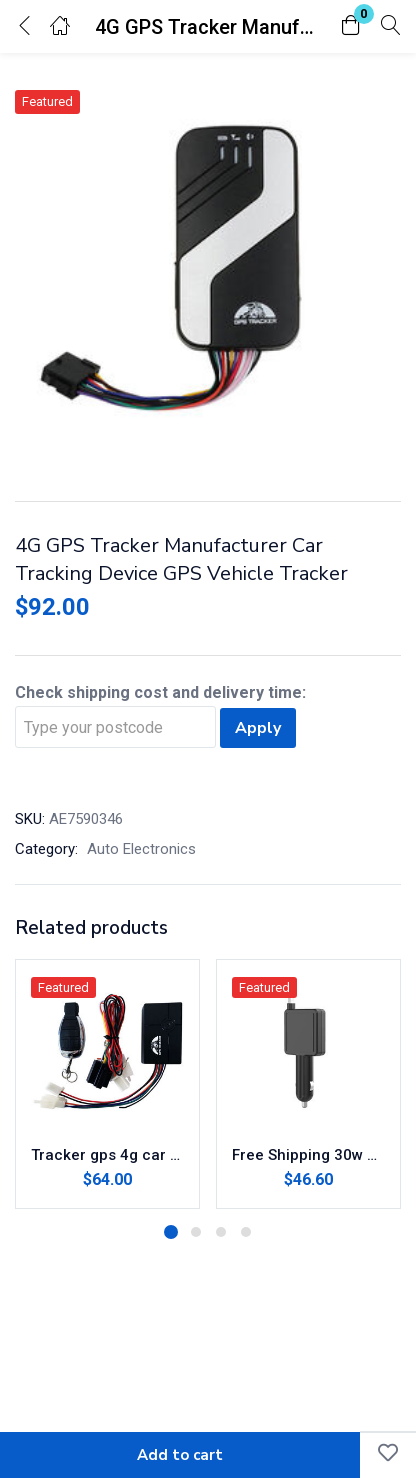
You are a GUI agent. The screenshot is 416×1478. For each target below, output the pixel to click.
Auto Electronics (141, 849)
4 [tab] (246, 1232)
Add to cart (180, 1455)
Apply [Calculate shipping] (258, 728)
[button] (351, 26)
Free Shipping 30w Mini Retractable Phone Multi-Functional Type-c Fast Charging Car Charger (308, 1155)
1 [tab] (171, 1232)
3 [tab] (221, 1232)
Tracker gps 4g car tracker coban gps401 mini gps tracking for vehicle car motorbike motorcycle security (107, 1155)
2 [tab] (196, 1232)
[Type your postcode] (115, 727)
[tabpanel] (107, 1084)
